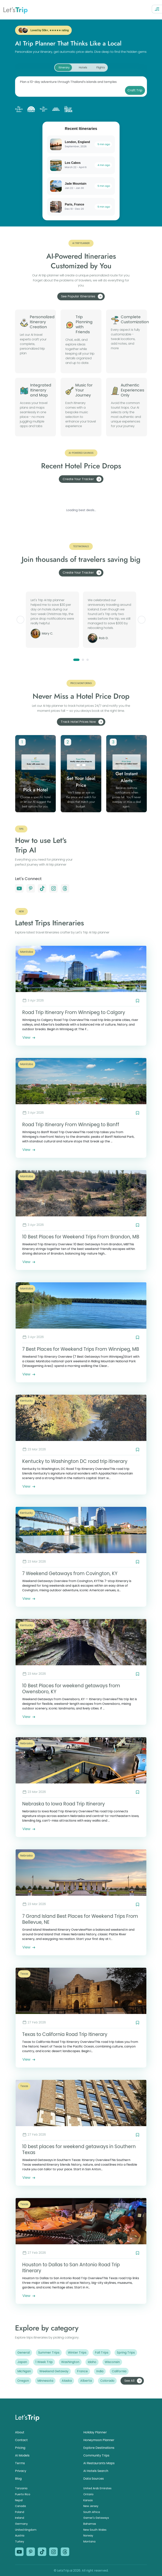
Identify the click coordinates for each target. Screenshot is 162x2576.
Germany (21, 2524)
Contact (21, 2440)
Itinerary (64, 67)
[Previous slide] (20, 620)
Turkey (19, 2541)
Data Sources (93, 2478)
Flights (100, 67)
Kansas (88, 2500)
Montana (89, 2541)
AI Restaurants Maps (99, 2463)
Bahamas (89, 2524)
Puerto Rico (22, 2494)
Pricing (20, 2448)
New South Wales (94, 2530)
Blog (18, 2478)
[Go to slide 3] (87, 660)
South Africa (91, 2512)
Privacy (20, 2471)
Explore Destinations (98, 2448)
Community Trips (96, 2455)
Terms (20, 2463)
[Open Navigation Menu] (157, 9)
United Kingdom (25, 2530)
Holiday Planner (95, 2432)
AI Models (22, 2455)
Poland (19, 2512)
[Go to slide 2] (83, 660)
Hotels (83, 67)
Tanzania (21, 2488)
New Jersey (90, 2506)
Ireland (19, 2518)
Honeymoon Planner (98, 2440)
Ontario (88, 2494)
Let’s (15, 10)
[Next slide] (141, 620)
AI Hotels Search (95, 2471)
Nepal (19, 2500)
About (19, 2432)
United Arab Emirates (97, 2488)
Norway (88, 2535)
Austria (19, 2535)
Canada (20, 2506)
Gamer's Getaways (96, 2518)
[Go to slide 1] (76, 660)
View (29, 1037)
